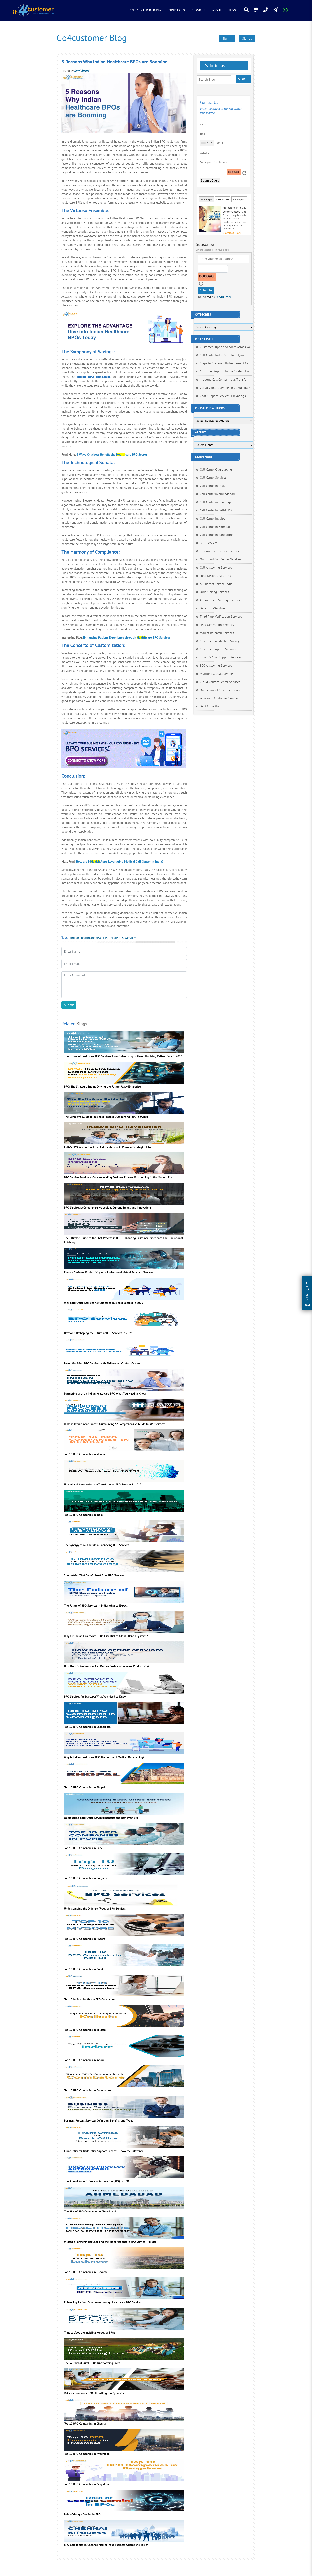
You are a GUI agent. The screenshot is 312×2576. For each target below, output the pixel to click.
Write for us (214, 65)
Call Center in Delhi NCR (216, 510)
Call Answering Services (216, 567)
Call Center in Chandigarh (217, 502)
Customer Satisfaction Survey (219, 641)
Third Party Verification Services (221, 616)
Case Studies (222, 199)
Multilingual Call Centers (217, 674)
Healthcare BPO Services (119, 938)
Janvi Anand (81, 71)
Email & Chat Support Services (221, 657)
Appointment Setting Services (220, 600)
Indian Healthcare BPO (85, 938)
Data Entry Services (212, 608)
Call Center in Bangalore (216, 535)
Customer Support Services (218, 649)
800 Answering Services (216, 665)
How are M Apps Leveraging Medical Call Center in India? (119, 861)
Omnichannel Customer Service (221, 690)
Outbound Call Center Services (220, 559)
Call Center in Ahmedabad (217, 494)
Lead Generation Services (217, 625)
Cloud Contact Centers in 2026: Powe (225, 388)
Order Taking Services (214, 592)
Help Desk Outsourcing (215, 576)
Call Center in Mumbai (215, 527)
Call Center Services (213, 477)
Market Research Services (217, 633)
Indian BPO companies (93, 377)
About (217, 10)
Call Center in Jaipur (213, 518)
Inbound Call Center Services (219, 551)
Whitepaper (206, 199)
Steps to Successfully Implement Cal (224, 363)
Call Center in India (145, 10)
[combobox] (207, 143)
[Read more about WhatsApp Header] (285, 11)
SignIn (226, 38)
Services (198, 10)
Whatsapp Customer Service (219, 698)
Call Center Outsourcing (216, 469)
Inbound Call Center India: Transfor (223, 379)
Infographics (239, 199)
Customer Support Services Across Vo (225, 347)
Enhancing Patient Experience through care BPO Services (126, 637)
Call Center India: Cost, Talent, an (222, 355)
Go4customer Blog (92, 38)
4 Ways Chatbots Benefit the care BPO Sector (111, 454)
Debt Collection (210, 706)
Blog (232, 10)
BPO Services (208, 543)
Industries (176, 10)
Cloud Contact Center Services (220, 682)
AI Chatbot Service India (216, 584)
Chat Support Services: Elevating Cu (224, 396)
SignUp (247, 38)
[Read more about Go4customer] (33, 10)
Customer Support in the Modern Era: (225, 371)
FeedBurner (223, 297)
